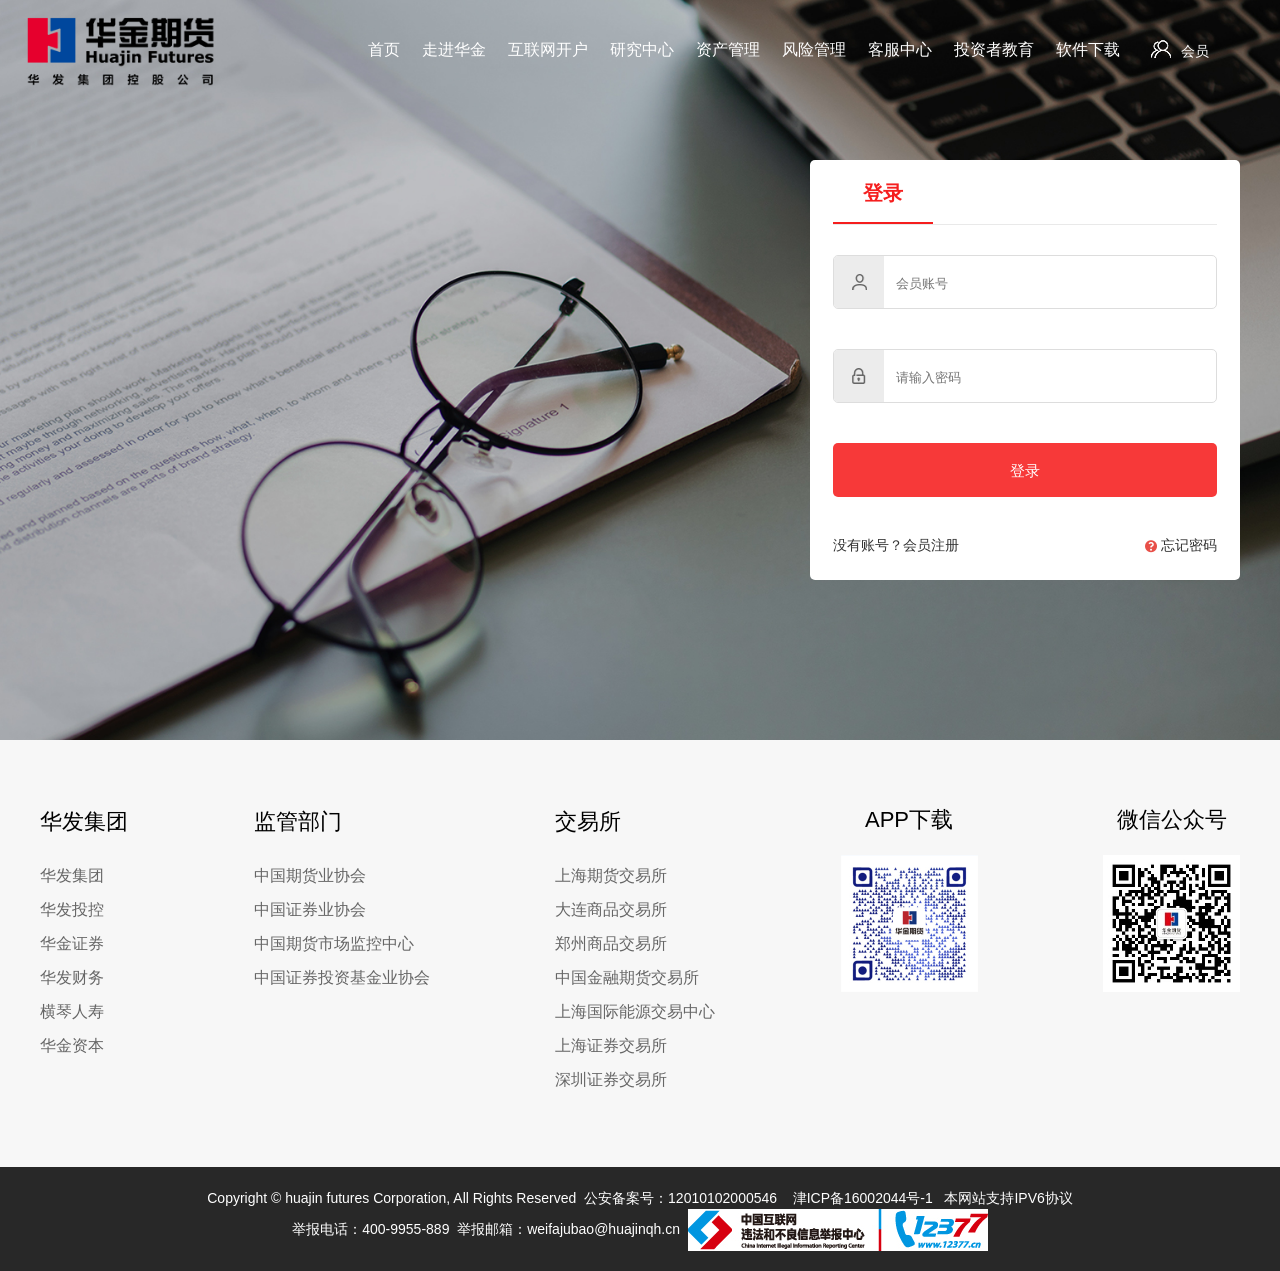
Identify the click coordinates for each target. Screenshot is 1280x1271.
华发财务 (72, 977)
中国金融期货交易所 (627, 977)
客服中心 (900, 49)
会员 (1180, 49)
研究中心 (642, 49)
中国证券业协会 (310, 909)
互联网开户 (548, 49)
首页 (384, 49)
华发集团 (72, 875)
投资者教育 (994, 49)
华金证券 (72, 943)
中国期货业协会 (310, 875)
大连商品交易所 (611, 909)
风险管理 (814, 49)
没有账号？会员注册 (896, 545)
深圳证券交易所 (611, 1079)
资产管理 (728, 49)
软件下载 (1088, 49)
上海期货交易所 (611, 875)
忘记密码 (1181, 545)
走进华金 (454, 49)
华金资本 (72, 1045)
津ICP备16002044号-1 (863, 1198)
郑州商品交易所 (611, 943)
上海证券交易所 (611, 1045)
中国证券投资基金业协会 (342, 977)
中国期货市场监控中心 (334, 943)
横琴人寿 (72, 1011)
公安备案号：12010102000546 (680, 1198)
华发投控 (72, 909)
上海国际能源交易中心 (635, 1011)
